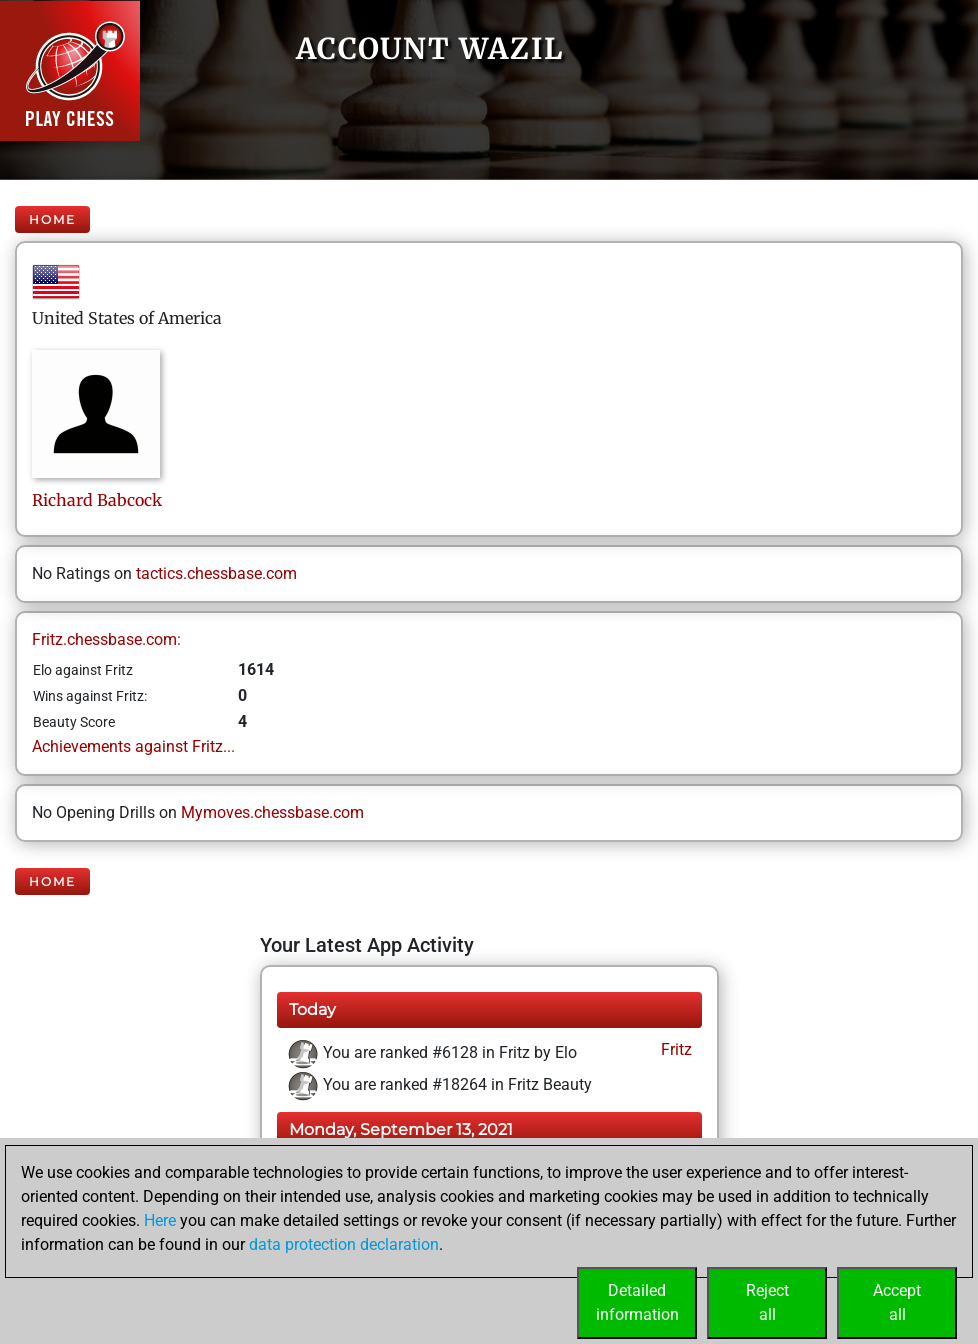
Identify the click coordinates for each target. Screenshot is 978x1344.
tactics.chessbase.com (216, 573)
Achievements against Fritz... (133, 746)
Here (160, 1220)
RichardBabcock (97, 500)
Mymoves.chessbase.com (272, 812)
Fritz (674, 1049)
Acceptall (897, 1302)
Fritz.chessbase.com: (106, 639)
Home (52, 219)
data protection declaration (344, 1244)
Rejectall (767, 1302)
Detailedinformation (637, 1302)
